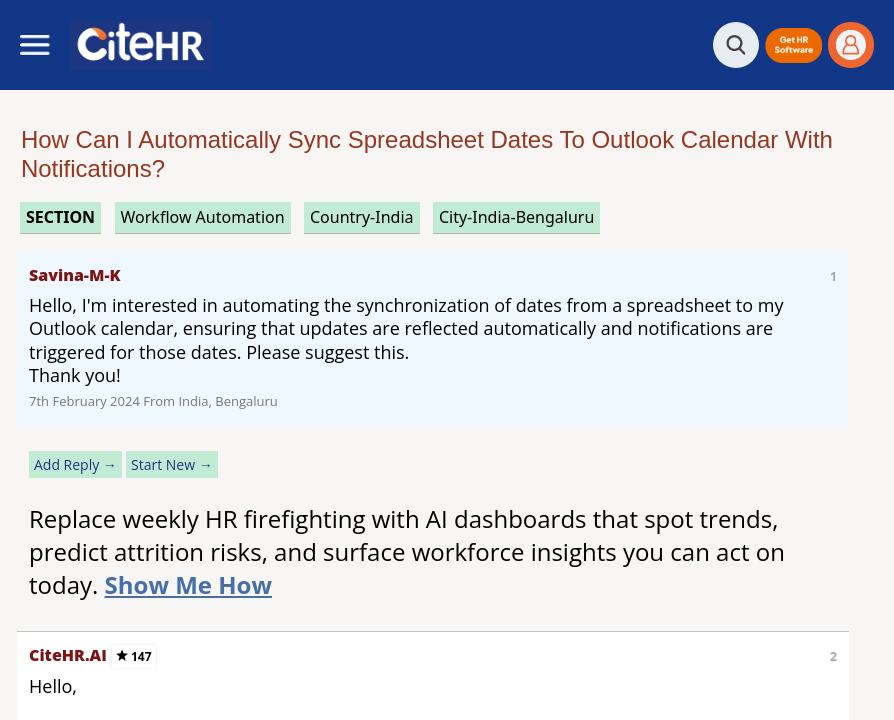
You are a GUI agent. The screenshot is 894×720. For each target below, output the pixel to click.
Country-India (362, 217)
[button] (793, 45)
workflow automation (203, 217)
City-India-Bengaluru (516, 217)
